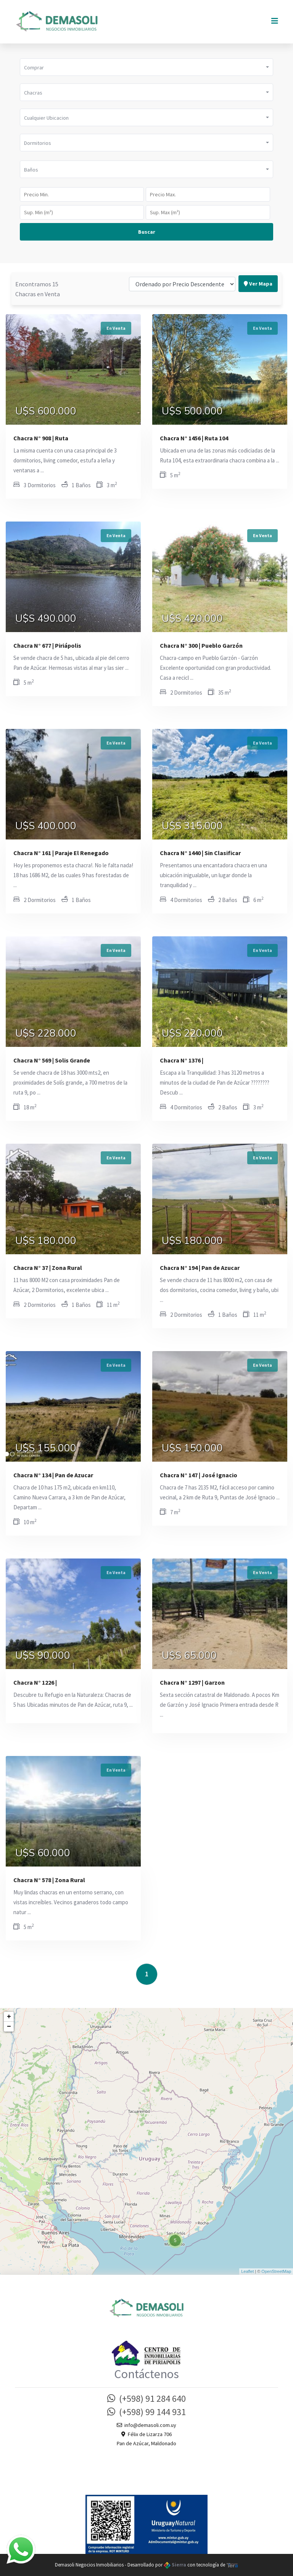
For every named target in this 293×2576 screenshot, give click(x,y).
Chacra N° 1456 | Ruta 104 (194, 438)
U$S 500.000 (192, 411)
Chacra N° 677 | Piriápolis (47, 645)
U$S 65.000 (189, 1656)
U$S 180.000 (45, 1241)
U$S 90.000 (42, 1656)
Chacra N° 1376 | (181, 1060)
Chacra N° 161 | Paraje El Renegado (61, 853)
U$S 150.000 (192, 1448)
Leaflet (247, 2271)
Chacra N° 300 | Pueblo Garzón (201, 645)
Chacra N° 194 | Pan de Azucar (200, 1267)
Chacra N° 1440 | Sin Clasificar (200, 853)
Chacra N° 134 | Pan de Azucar (53, 1475)
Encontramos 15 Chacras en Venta (37, 276)
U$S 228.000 (45, 1033)
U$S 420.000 (192, 619)
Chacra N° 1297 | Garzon (192, 1682)
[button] (146, 67)
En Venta (116, 328)
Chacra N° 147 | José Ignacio (198, 1475)
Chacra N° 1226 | (35, 1682)
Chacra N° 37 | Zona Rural (47, 1267)
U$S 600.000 (45, 411)
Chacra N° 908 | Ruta (40, 438)
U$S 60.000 (42, 1853)
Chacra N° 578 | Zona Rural (49, 1880)
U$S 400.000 (45, 826)
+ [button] (9, 2016)
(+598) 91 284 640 (146, 2398)
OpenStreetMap (276, 2271)
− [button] (9, 2026)
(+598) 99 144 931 (146, 2412)
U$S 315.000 (192, 826)
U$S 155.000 (45, 1448)
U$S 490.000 (45, 619)
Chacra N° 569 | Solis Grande (51, 1060)
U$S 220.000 (192, 1033)
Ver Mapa (258, 270)
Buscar (146, 231)
